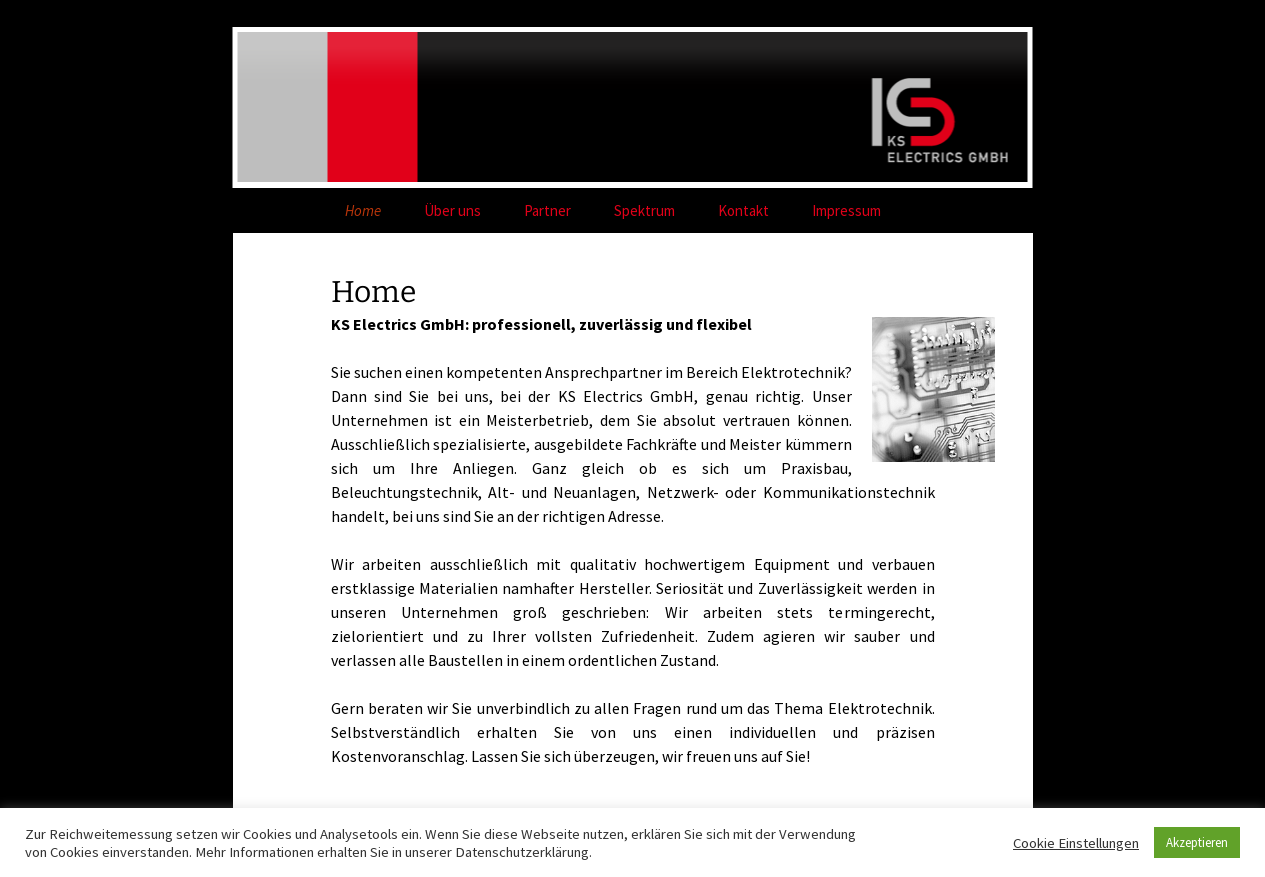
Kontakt (743, 210)
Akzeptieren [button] (1197, 842)
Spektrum (644, 210)
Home (363, 210)
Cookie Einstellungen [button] (1076, 843)
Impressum (846, 210)
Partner (547, 210)
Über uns (452, 210)
